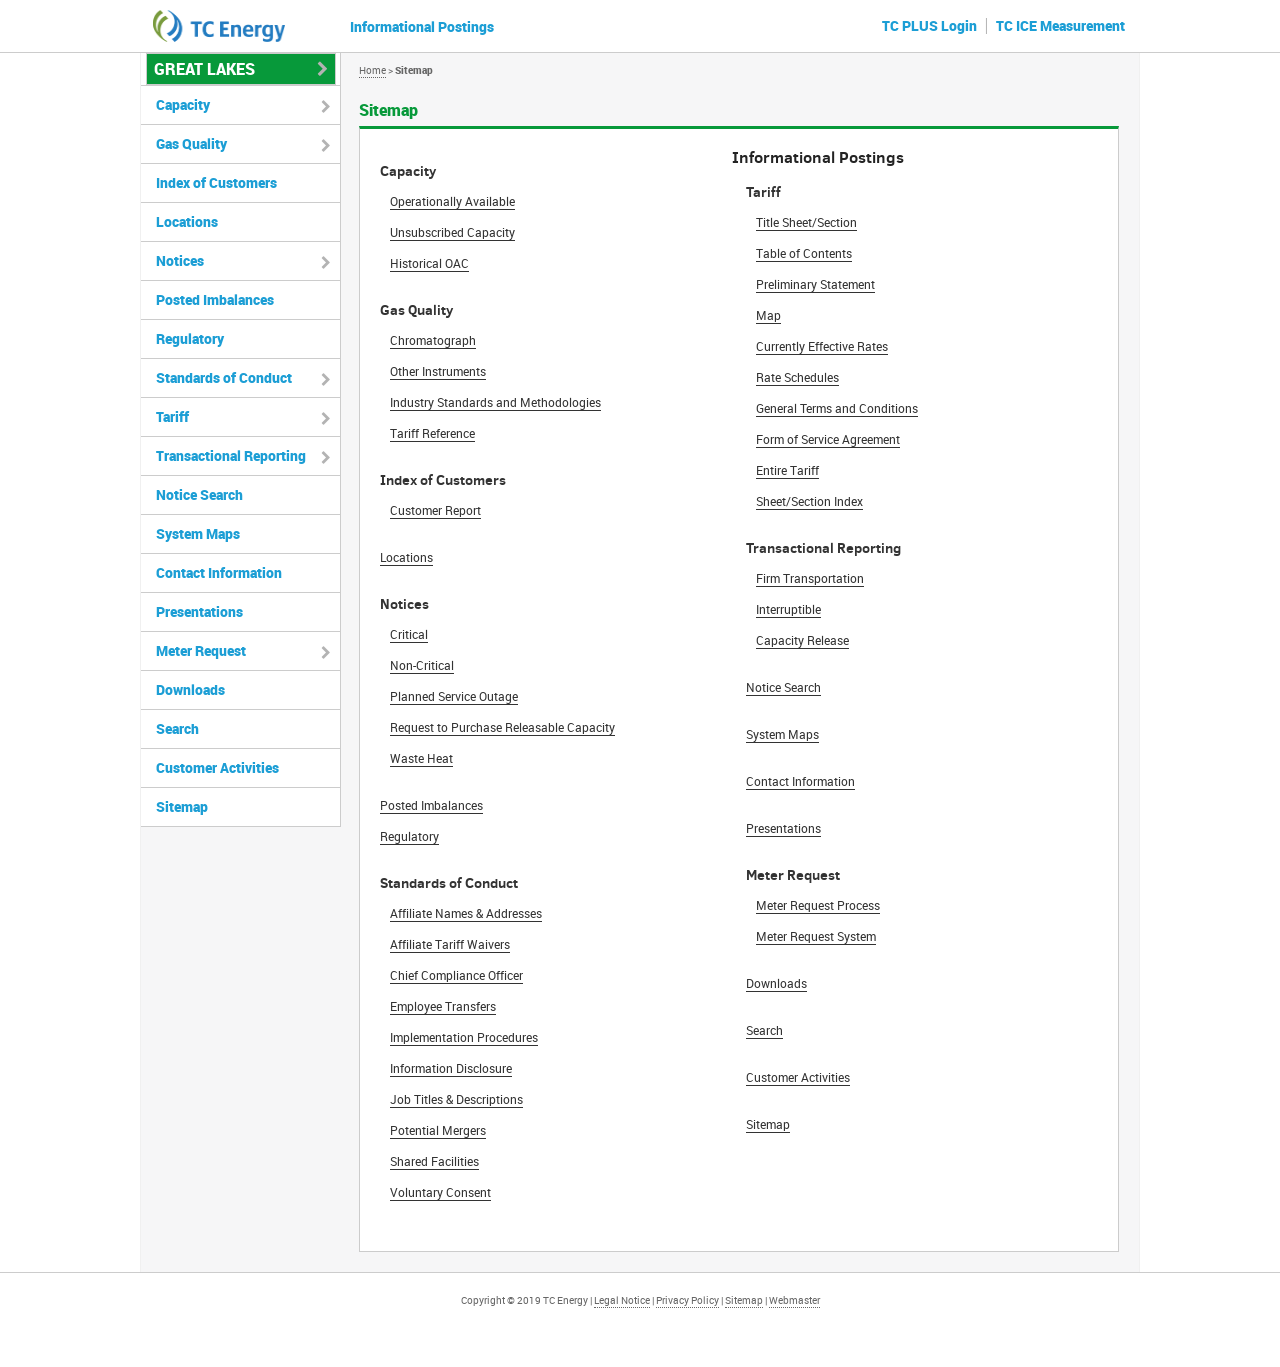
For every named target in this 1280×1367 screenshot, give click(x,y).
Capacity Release (802, 640)
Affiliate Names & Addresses (466, 913)
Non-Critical (422, 665)
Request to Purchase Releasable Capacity (502, 727)
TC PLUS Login (929, 25)
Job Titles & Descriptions (456, 1099)
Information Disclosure (451, 1068)
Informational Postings (422, 26)
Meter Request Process (818, 905)
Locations (406, 557)
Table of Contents (804, 253)
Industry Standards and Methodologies (495, 402)
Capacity (183, 104)
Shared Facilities (434, 1161)
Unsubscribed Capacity (452, 232)
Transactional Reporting (231, 455)
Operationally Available (452, 201)
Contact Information (800, 781)
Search (764, 1030)
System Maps (782, 734)
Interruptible (788, 609)
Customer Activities (798, 1077)
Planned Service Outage (454, 696)
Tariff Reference (432, 433)
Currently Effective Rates (822, 346)
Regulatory (409, 836)
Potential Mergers (438, 1130)
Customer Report (435, 510)
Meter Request (201, 650)
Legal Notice (622, 1300)
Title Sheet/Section (806, 222)
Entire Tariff (787, 470)
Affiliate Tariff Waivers (450, 944)
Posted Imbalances (431, 805)
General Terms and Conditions (837, 408)
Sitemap (768, 1124)
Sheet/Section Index (809, 501)
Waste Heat (421, 758)
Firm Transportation (810, 578)
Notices (180, 260)
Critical (409, 634)
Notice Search (783, 687)
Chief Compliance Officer (456, 975)
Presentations (783, 828)
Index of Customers (216, 182)
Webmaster (794, 1300)
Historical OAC (429, 263)
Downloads (776, 983)
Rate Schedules (797, 377)
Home (372, 70)
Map (768, 315)
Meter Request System (816, 936)
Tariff (172, 416)
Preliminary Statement (815, 284)
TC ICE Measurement (1060, 25)
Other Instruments (438, 371)
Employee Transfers (443, 1006)
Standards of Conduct (224, 377)
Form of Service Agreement (828, 439)
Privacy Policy (687, 1300)
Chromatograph (433, 340)
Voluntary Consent (440, 1192)
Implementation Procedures (464, 1037)
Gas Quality (191, 143)
